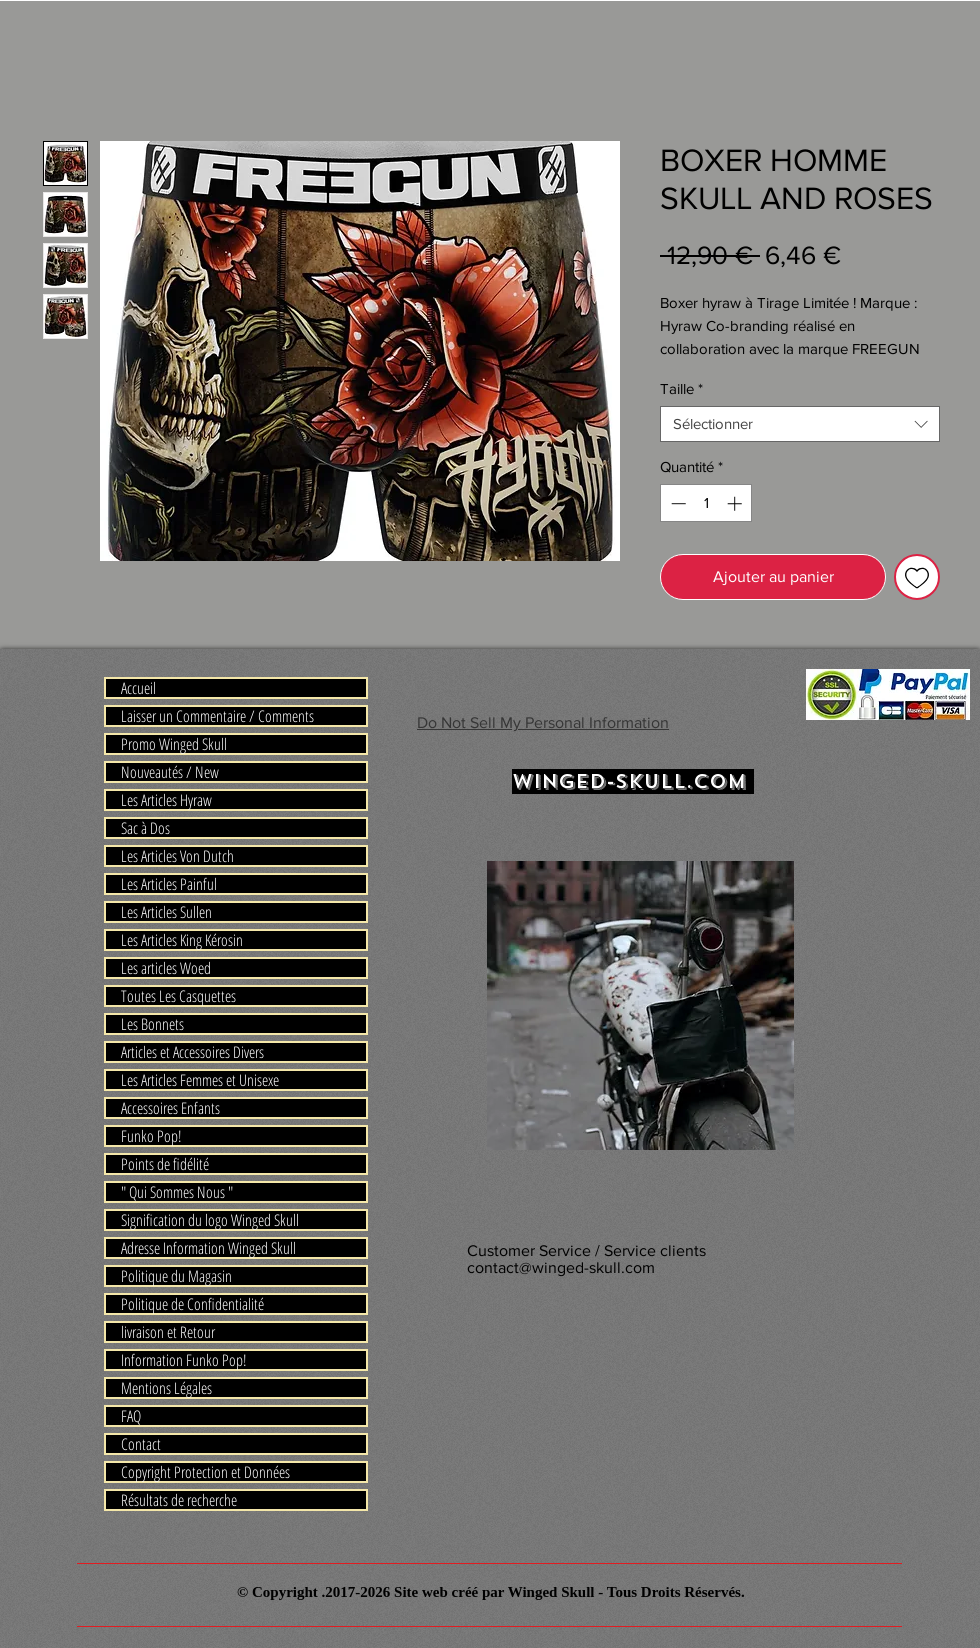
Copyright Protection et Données (205, 1472)
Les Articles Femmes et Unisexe (200, 1080)
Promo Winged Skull (174, 744)
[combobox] (800, 424)
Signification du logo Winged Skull (210, 1220)
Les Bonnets (152, 1024)
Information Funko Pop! (184, 1360)
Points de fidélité (165, 1164)
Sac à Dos (145, 828)
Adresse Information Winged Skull (208, 1248)
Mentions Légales (166, 1388)
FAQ (131, 1416)
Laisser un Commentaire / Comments (217, 716)
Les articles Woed (166, 968)
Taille (681, 388)
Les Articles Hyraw (166, 800)
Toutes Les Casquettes (178, 996)
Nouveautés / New (170, 772)
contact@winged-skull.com (561, 1267)
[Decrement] (676, 503)
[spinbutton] (706, 503)
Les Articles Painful (169, 884)
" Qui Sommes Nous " (177, 1192)
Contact (141, 1444)
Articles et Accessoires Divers (192, 1052)
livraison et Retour (168, 1332)
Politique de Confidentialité (192, 1304)
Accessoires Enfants (170, 1108)
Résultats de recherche (179, 1500)
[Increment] (736, 503)
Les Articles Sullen (166, 912)
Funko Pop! (151, 1136)
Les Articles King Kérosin (182, 940)
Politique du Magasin (176, 1276)
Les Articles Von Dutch (177, 856)
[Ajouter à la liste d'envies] (917, 577)
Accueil (138, 688)
